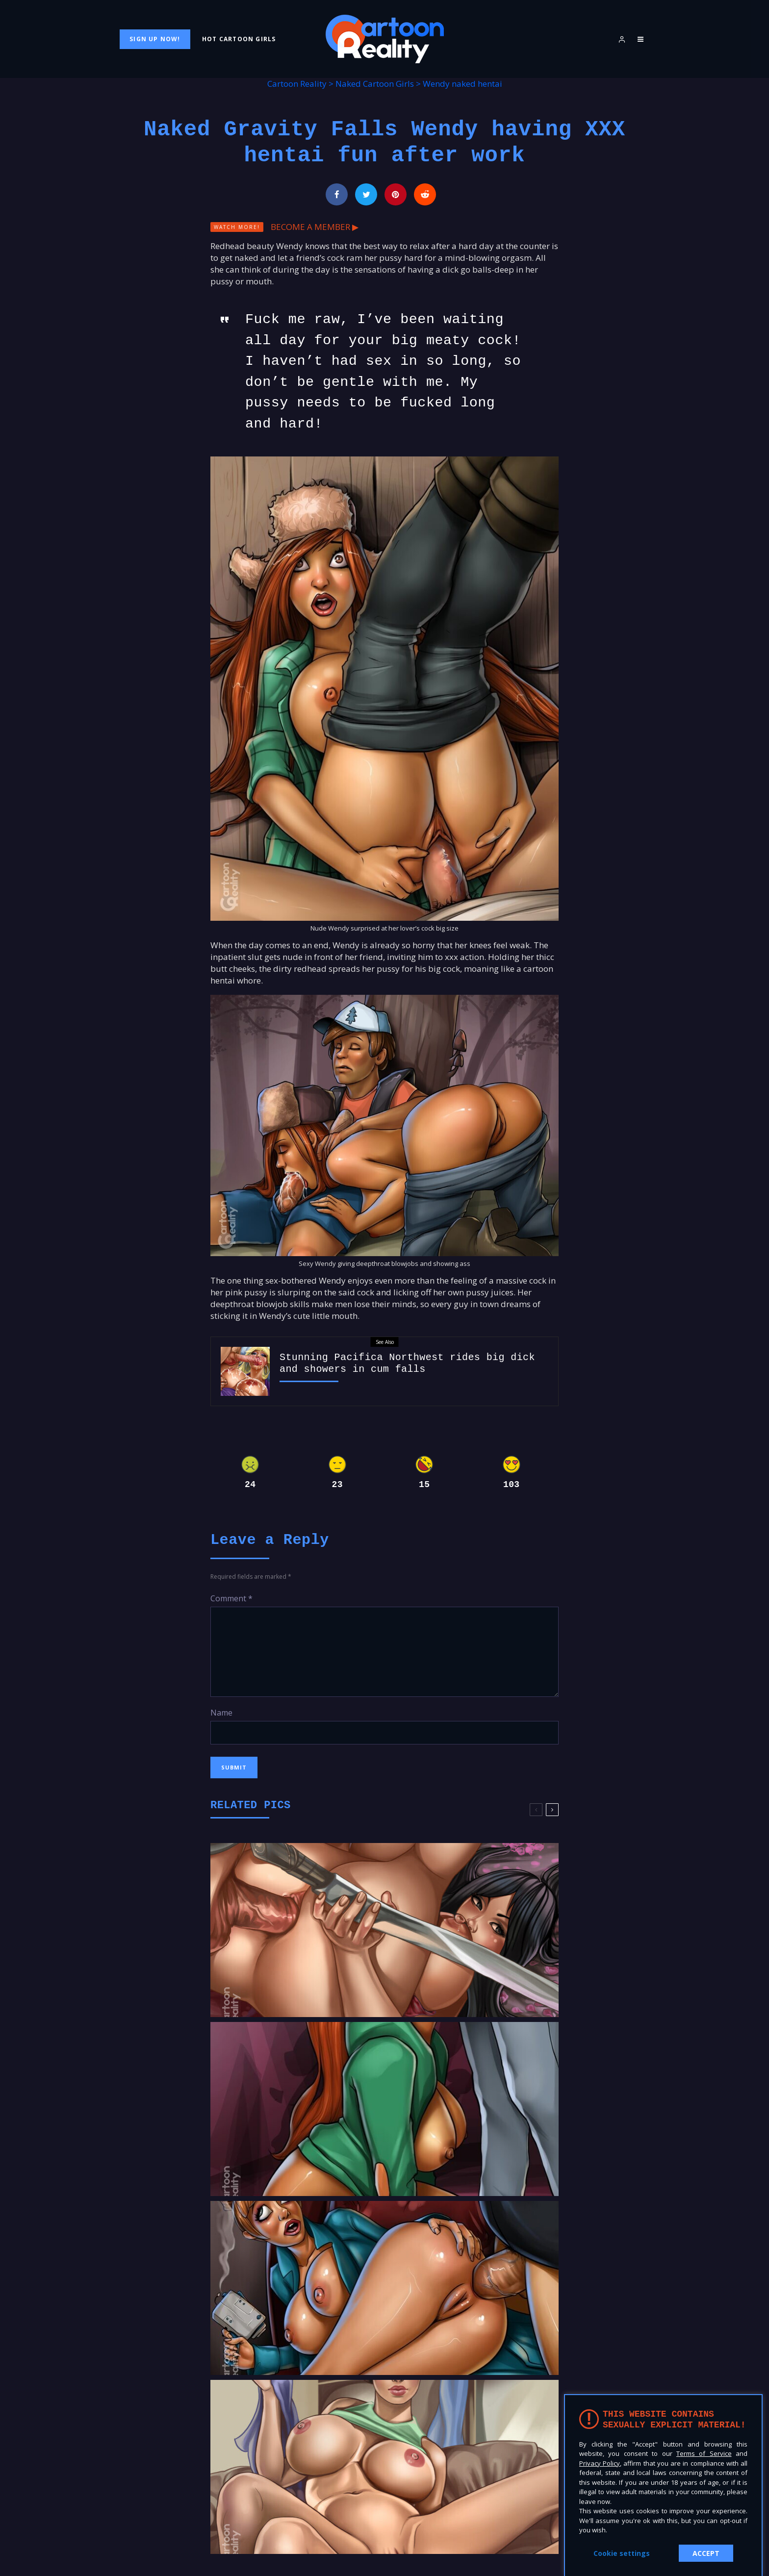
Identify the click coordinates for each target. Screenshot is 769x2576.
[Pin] (395, 194)
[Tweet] (366, 194)
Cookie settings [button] (621, 2553)
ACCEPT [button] (705, 2553)
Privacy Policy (599, 2463)
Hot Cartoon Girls (239, 39)
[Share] (337, 194)
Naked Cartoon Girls (374, 83)
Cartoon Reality (297, 83)
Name (221, 1712)
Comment (231, 1598)
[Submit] (425, 194)
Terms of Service (704, 2453)
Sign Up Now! (154, 39)
